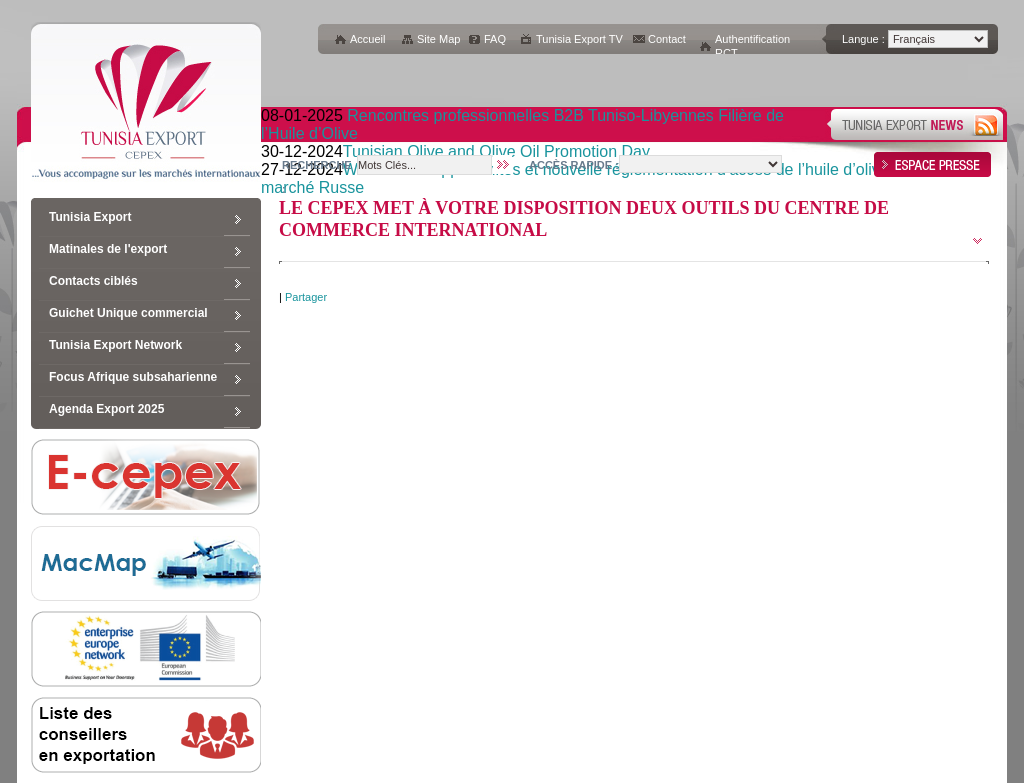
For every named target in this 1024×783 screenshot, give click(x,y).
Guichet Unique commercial (128, 313)
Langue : (863, 39)
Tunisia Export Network (115, 345)
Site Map (438, 39)
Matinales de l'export (108, 249)
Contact (667, 39)
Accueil (367, 39)
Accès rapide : (574, 165)
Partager (306, 297)
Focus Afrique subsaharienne (133, 377)
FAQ (495, 39)
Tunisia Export (90, 217)
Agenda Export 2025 (106, 409)
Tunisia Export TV (579, 39)
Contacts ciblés (93, 281)
